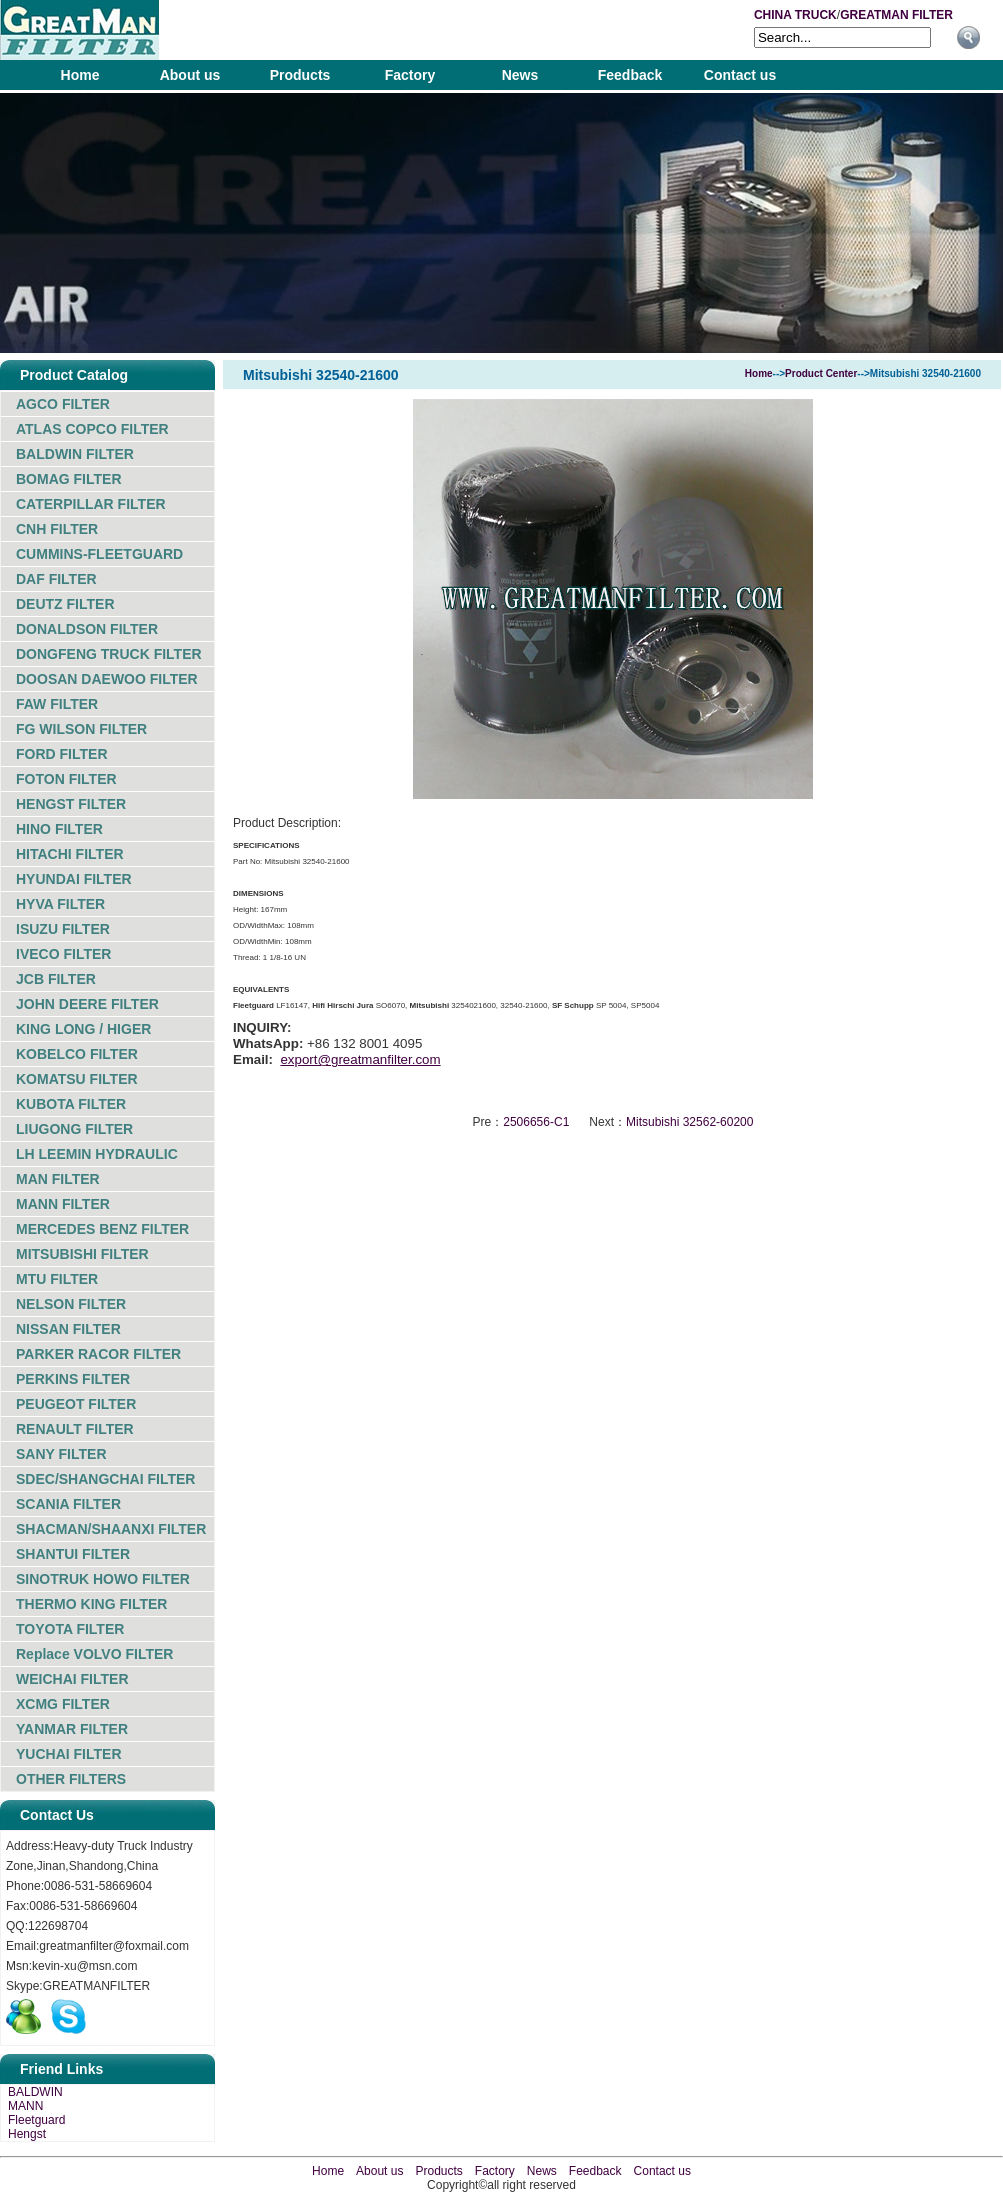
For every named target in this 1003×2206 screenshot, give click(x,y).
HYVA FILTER (60, 904)
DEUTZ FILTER (65, 604)
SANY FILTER (61, 1454)
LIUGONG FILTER (74, 1129)
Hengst (27, 2134)
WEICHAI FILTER (72, 1679)
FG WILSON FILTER (81, 729)
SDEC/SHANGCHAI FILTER (105, 1479)
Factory (410, 75)
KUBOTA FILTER (71, 1104)
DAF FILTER (56, 579)
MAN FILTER (58, 1179)
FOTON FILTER (66, 779)
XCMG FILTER (63, 1704)
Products (300, 75)
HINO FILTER (59, 829)
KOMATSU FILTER (77, 1079)
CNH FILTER (57, 529)
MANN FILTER (63, 1204)
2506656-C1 (536, 1122)
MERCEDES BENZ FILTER (102, 1229)
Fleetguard (36, 2120)
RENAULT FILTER (75, 1429)
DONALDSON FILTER (87, 629)
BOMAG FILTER (69, 479)
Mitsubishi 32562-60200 (689, 1122)
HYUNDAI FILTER (74, 879)
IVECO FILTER (63, 954)
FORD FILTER (62, 754)
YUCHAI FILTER (69, 1754)
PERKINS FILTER (73, 1379)
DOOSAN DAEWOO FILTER (107, 679)
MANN (25, 2106)
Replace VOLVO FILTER (94, 1654)
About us (190, 75)
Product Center (821, 373)
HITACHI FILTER (70, 854)
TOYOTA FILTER (70, 1629)
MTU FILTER (57, 1279)
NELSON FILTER (71, 1304)
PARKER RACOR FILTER (98, 1354)
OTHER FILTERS (71, 1779)
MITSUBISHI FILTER (82, 1254)
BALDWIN (35, 2092)
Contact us (740, 75)
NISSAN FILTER (68, 1329)
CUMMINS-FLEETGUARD (99, 554)
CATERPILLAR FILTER (91, 504)
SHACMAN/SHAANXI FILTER (111, 1529)
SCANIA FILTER (68, 1504)
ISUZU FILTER (63, 929)
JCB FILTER (56, 979)
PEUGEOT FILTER (76, 1404)
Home (80, 75)
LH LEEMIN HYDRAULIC (97, 1154)
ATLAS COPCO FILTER (92, 429)
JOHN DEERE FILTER (87, 1004)
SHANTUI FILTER (73, 1554)
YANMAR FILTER (72, 1729)
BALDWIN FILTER (75, 454)
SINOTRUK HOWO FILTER (103, 1579)
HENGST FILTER (71, 804)
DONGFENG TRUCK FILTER (109, 654)
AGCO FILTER (63, 404)
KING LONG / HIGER (83, 1029)
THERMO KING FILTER (91, 1604)
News (520, 75)
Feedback (630, 75)
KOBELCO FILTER (77, 1054)
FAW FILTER (57, 704)
